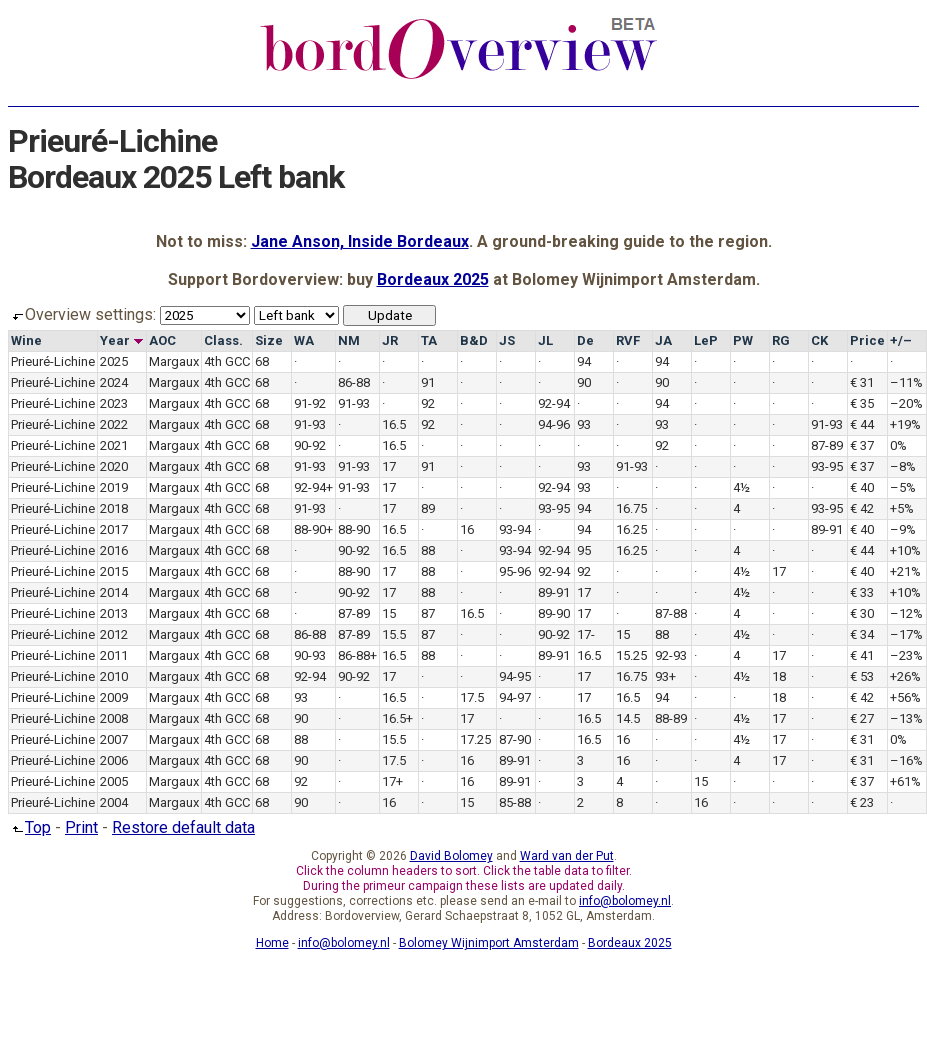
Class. (223, 340)
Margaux (174, 361)
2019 (114, 487)
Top (29, 827)
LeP (706, 340)
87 (428, 613)
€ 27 (862, 718)
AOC (162, 340)
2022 (114, 424)
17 (389, 466)
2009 (114, 697)
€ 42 (862, 508)
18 (779, 676)
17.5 (472, 697)
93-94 (515, 529)
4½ (741, 487)
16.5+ (397, 718)
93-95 (827, 466)
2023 (114, 403)
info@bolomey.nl (625, 901)
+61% (905, 781)
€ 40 (862, 487)
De (585, 340)
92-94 (554, 403)
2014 (114, 592)
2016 (114, 550)
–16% (906, 760)
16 (467, 529)
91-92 (310, 403)
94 (584, 361)
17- (586, 634)
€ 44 (862, 424)
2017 (114, 529)
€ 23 (862, 802)
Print (81, 827)
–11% (906, 382)
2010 (114, 676)
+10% (905, 550)
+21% (905, 571)
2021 (114, 445)
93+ (665, 676)
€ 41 (862, 655)
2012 (114, 634)
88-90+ (313, 529)
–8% (903, 466)
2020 (114, 466)
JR (390, 340)
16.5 (394, 424)
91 (428, 382)
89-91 (827, 529)
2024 (114, 382)
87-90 (515, 739)
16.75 (631, 508)
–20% (906, 403)
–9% (903, 529)
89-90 (554, 613)
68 (262, 361)
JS (507, 340)
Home (272, 943)
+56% (905, 697)
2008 (114, 718)
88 (428, 550)
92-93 (671, 655)
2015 (114, 571)
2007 (114, 739)
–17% (906, 634)
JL (545, 340)
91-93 (354, 403)
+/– (901, 340)
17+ (392, 781)
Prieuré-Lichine (53, 361)
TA (429, 340)
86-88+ (357, 655)
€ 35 (862, 403)
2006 (114, 760)
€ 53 (862, 676)
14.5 (628, 718)
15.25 (631, 655)
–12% (906, 613)
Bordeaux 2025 (433, 279)
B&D (474, 340)
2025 (114, 361)
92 (428, 403)
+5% (902, 508)
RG (781, 340)
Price (867, 340)
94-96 (554, 424)
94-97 (515, 697)
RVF (628, 340)
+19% (905, 424)
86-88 (354, 382)
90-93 (310, 655)
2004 (114, 802)
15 (389, 613)
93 (584, 424)
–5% (903, 487)
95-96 (515, 571)
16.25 (631, 529)
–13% (906, 718)
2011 (114, 655)
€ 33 (862, 592)
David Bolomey (451, 856)
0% (898, 445)
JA (663, 340)
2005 (114, 781)
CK (819, 340)
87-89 (827, 445)
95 (584, 550)
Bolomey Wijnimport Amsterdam (489, 943)
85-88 (515, 802)
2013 (114, 613)
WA (304, 340)
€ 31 (862, 382)
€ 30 (862, 613)
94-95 (515, 676)
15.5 (394, 634)
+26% (905, 676)
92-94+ (313, 487)
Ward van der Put (567, 856)
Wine (26, 340)
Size (269, 340)
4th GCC (227, 361)
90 (584, 382)
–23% (906, 655)
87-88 (671, 613)
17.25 (475, 739)
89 (428, 508)
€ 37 (862, 445)
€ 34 (862, 634)
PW (743, 340)
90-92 (310, 445)
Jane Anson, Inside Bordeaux (360, 241)
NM (349, 340)
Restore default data (183, 827)
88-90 (354, 529)
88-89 (671, 718)
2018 (114, 508)
